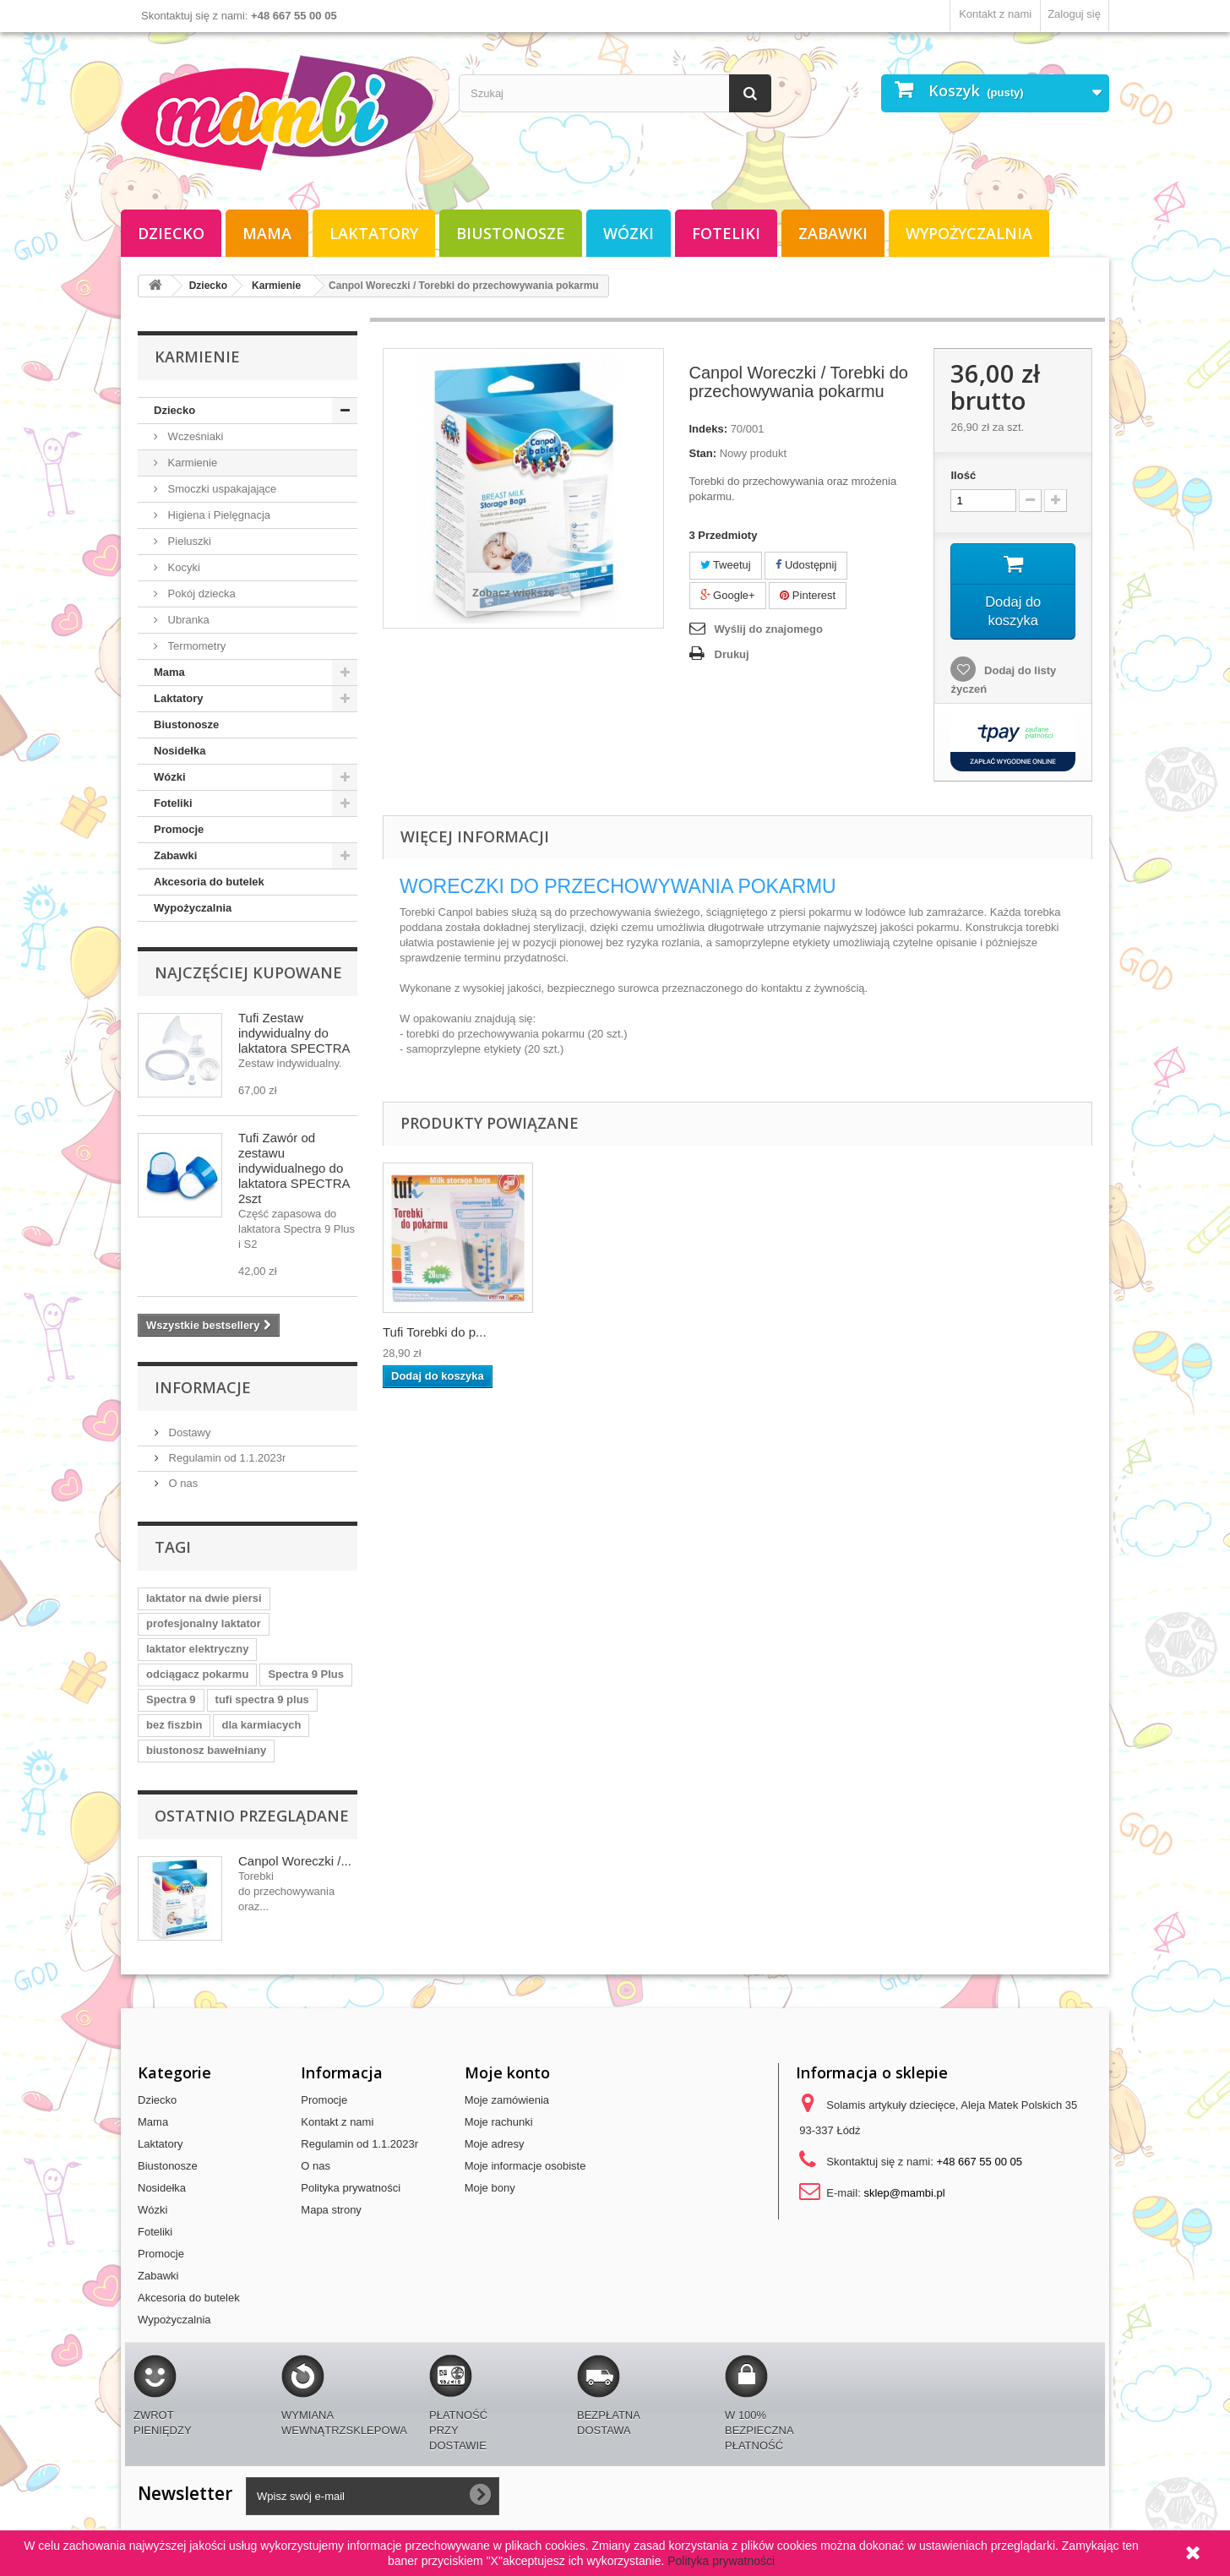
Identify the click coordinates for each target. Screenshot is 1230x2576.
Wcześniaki (194, 436)
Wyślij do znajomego (769, 629)
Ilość (963, 475)
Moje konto (507, 2072)
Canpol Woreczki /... (294, 1861)
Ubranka (187, 619)
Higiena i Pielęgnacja (217, 515)
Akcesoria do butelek (209, 881)
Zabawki (833, 233)
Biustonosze (510, 233)
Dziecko (171, 233)
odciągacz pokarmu (197, 1674)
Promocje (179, 829)
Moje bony (490, 2187)
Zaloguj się (1074, 14)
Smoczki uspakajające (220, 488)
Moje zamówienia (507, 2100)
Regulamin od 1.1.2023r (226, 1457)
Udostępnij (806, 564)
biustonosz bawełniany (206, 1750)
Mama (266, 233)
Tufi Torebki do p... (435, 1337)
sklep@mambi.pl (903, 2193)
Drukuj (732, 654)
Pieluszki (188, 541)
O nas (182, 1483)
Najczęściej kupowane (248, 972)
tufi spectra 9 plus (262, 1699)
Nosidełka (179, 750)
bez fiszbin (174, 1724)
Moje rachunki (499, 2122)
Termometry (195, 646)
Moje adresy (495, 2144)
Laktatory (373, 233)
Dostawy (188, 1432)
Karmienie (191, 462)
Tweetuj (725, 564)
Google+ (727, 595)
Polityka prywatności (350, 2187)
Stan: (703, 453)
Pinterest (807, 595)
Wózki (628, 233)
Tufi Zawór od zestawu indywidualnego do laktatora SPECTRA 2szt (294, 1168)
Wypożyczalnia (969, 233)
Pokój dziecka (200, 593)
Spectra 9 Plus (306, 1674)
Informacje (203, 1387)
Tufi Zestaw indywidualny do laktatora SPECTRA (294, 1032)
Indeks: (708, 428)
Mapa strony (331, 2209)
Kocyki (182, 567)
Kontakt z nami (995, 14)
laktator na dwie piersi (204, 1598)
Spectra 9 (171, 1699)
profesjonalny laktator (203, 1623)
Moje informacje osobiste (525, 2165)
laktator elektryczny (197, 1648)
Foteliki (726, 233)
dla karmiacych (261, 1724)
